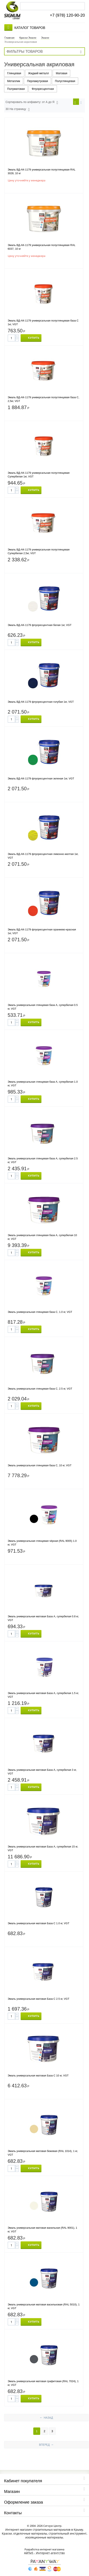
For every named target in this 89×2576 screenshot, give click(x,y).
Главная (9, 37)
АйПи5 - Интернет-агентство (44, 2553)
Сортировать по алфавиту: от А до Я (32, 102)
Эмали (45, 37)
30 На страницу (18, 109)
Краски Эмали (27, 37)
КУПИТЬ (33, 338)
